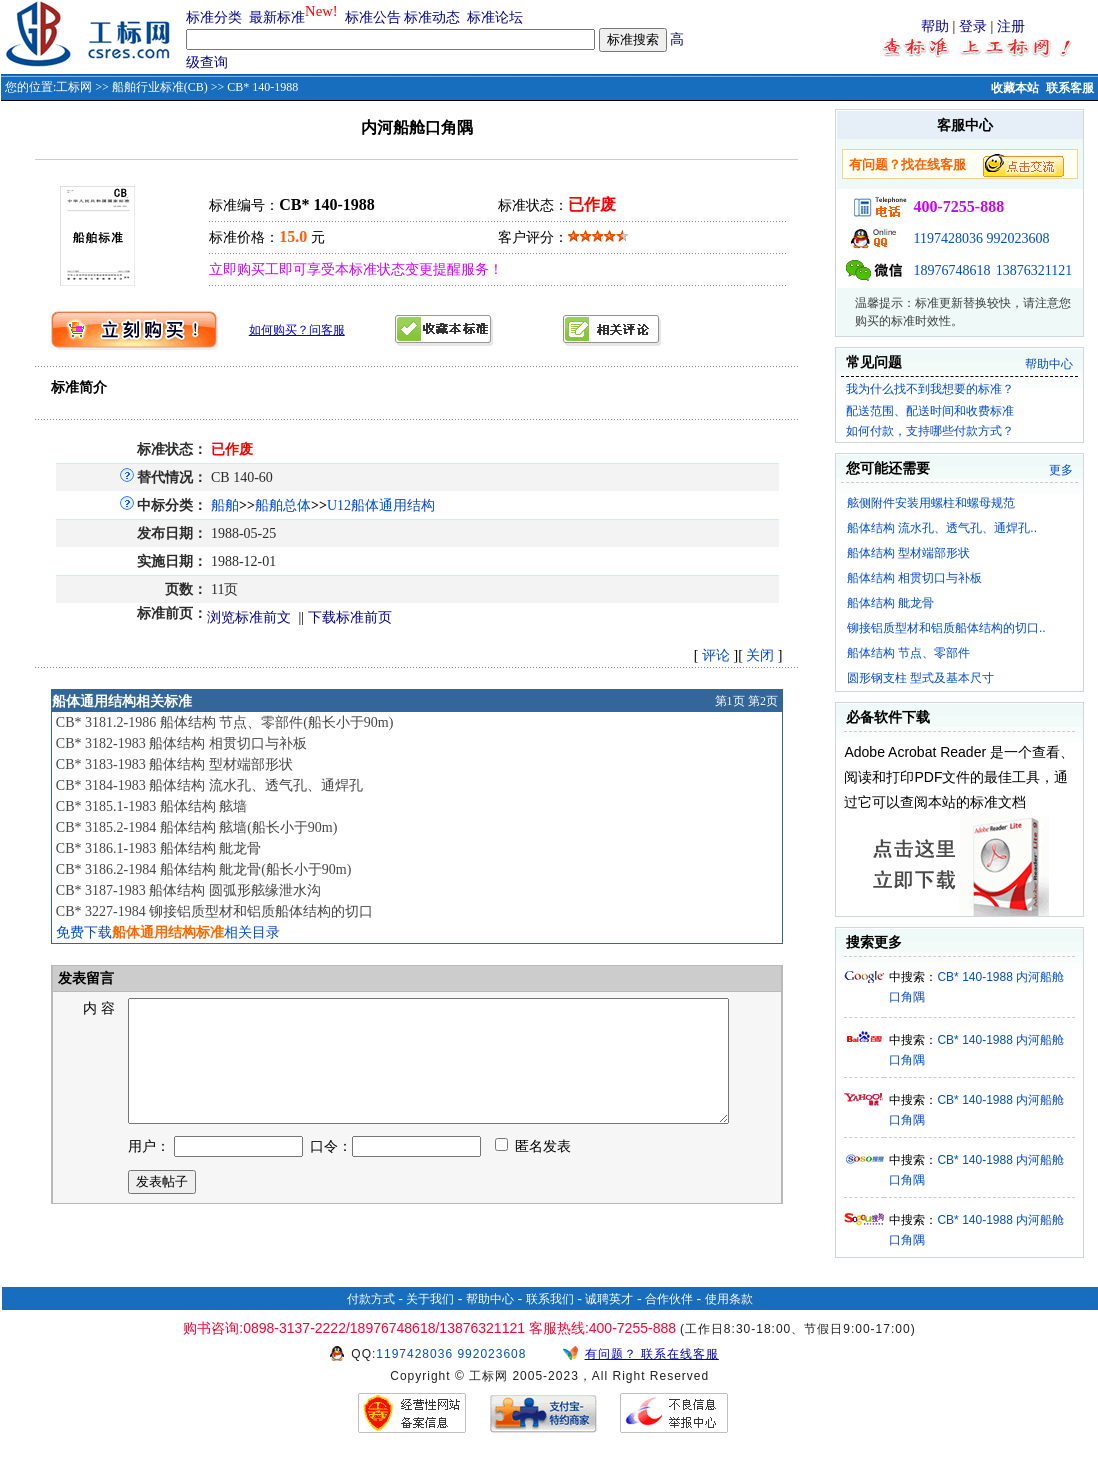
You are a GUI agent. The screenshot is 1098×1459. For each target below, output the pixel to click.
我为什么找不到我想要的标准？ (930, 389)
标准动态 (432, 17)
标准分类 (214, 17)
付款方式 (371, 1299)
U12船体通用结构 (381, 505)
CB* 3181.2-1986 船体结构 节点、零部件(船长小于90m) (225, 722)
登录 (973, 26)
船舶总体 (283, 505)
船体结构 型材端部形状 (908, 553)
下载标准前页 (350, 617)
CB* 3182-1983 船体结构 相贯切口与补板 (181, 743)
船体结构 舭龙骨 (890, 603)
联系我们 (550, 1299)
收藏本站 (1015, 88)
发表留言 (85, 978)
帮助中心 (1049, 364)
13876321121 (1034, 270)
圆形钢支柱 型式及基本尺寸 (920, 678)
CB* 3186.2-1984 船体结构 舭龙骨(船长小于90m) (204, 869)
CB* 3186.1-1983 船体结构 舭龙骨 (158, 848)
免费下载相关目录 (168, 932)
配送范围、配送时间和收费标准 (930, 411)
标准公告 (373, 17)
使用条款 (729, 1299)
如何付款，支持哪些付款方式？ (930, 431)
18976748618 (952, 270)
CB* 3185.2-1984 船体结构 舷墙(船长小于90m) (197, 827)
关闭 (760, 655)
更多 (1061, 470)
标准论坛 (495, 17)
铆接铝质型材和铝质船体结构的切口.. (946, 628)
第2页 (763, 701)
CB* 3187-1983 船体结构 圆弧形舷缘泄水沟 (188, 890)
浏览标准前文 (249, 617)
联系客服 (1070, 88)
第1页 (730, 701)
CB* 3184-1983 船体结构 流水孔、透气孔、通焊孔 (209, 785)
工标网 (74, 87)
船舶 (225, 505)
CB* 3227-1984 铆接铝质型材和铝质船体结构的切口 (214, 911)
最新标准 (277, 17)
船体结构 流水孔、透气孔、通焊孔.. (942, 528)
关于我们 (430, 1299)
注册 (1011, 26)
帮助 (935, 26)
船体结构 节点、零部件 (908, 653)
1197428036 (948, 238)
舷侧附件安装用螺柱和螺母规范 (931, 503)
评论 (716, 655)
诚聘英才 (609, 1299)
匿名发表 (533, 1170)
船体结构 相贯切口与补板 (914, 578)
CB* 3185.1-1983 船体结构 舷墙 (151, 806)
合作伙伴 (669, 1299)
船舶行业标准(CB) (160, 87)
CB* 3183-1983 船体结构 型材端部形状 (174, 764)
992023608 (1018, 238)
